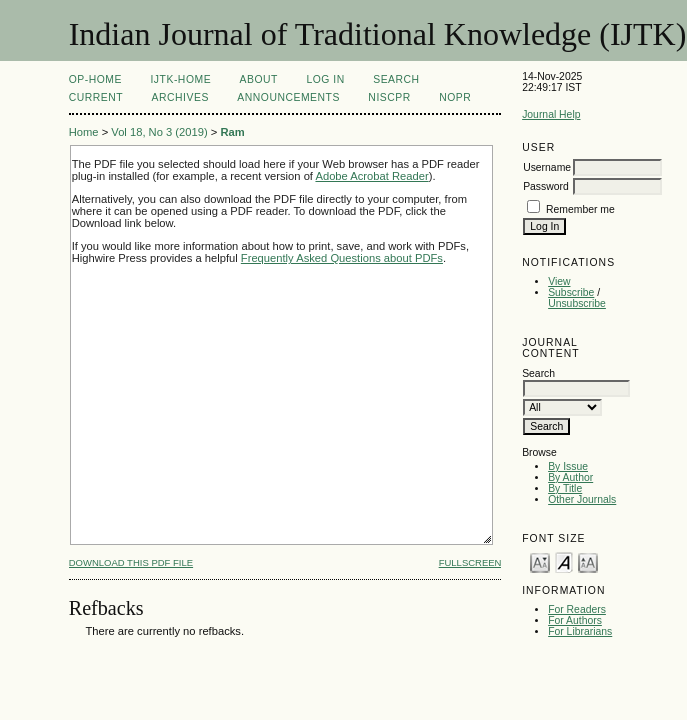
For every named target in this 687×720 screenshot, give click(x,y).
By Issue (568, 466)
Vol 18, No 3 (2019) (159, 132)
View (559, 281)
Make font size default (564, 561)
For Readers (577, 609)
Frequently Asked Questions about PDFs (342, 258)
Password (546, 186)
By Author (570, 477)
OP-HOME (95, 79)
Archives (180, 97)
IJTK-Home (180, 79)
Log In (325, 79)
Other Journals (582, 499)
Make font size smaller (540, 561)
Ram (232, 132)
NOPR (455, 97)
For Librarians (580, 631)
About (259, 79)
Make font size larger (588, 561)
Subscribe (571, 292)
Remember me (580, 209)
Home (84, 132)
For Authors (575, 620)
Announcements (288, 97)
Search (396, 79)
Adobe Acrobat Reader (371, 176)
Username (547, 167)
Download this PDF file (131, 562)
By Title (565, 488)
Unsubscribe (577, 303)
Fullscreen (470, 562)
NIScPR (389, 97)
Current (96, 97)
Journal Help (551, 114)
